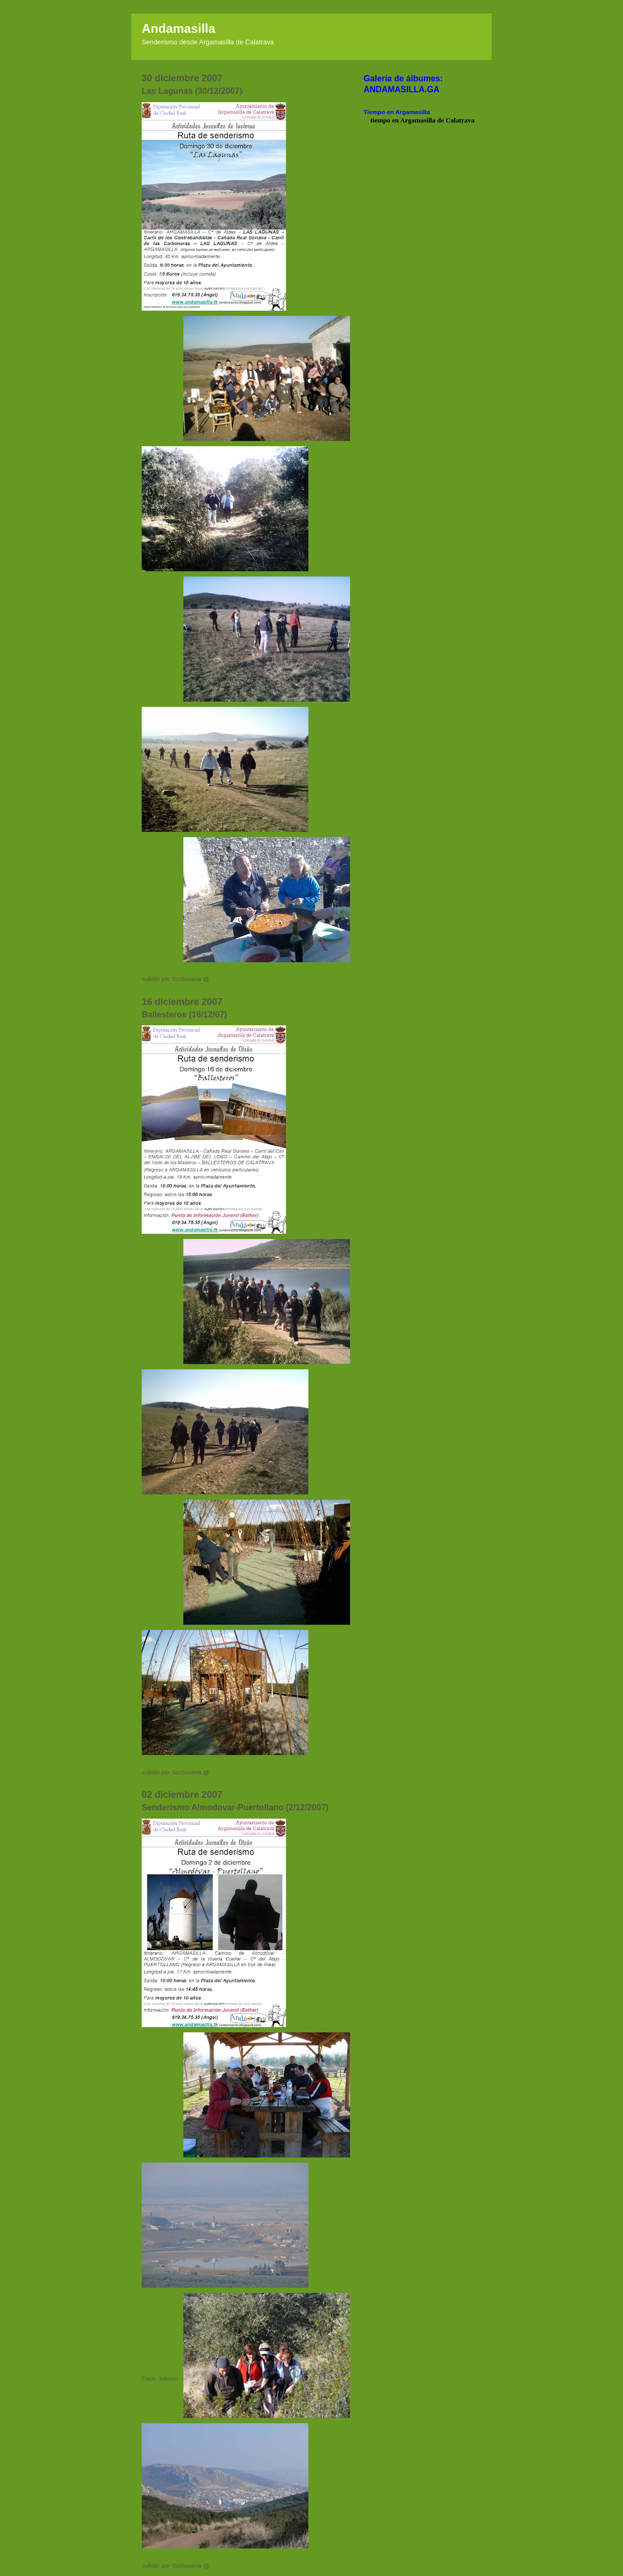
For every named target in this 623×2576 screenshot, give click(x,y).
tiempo (380, 120)
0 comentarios (252, 978)
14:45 (219, 2565)
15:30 (219, 1772)
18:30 (219, 978)
